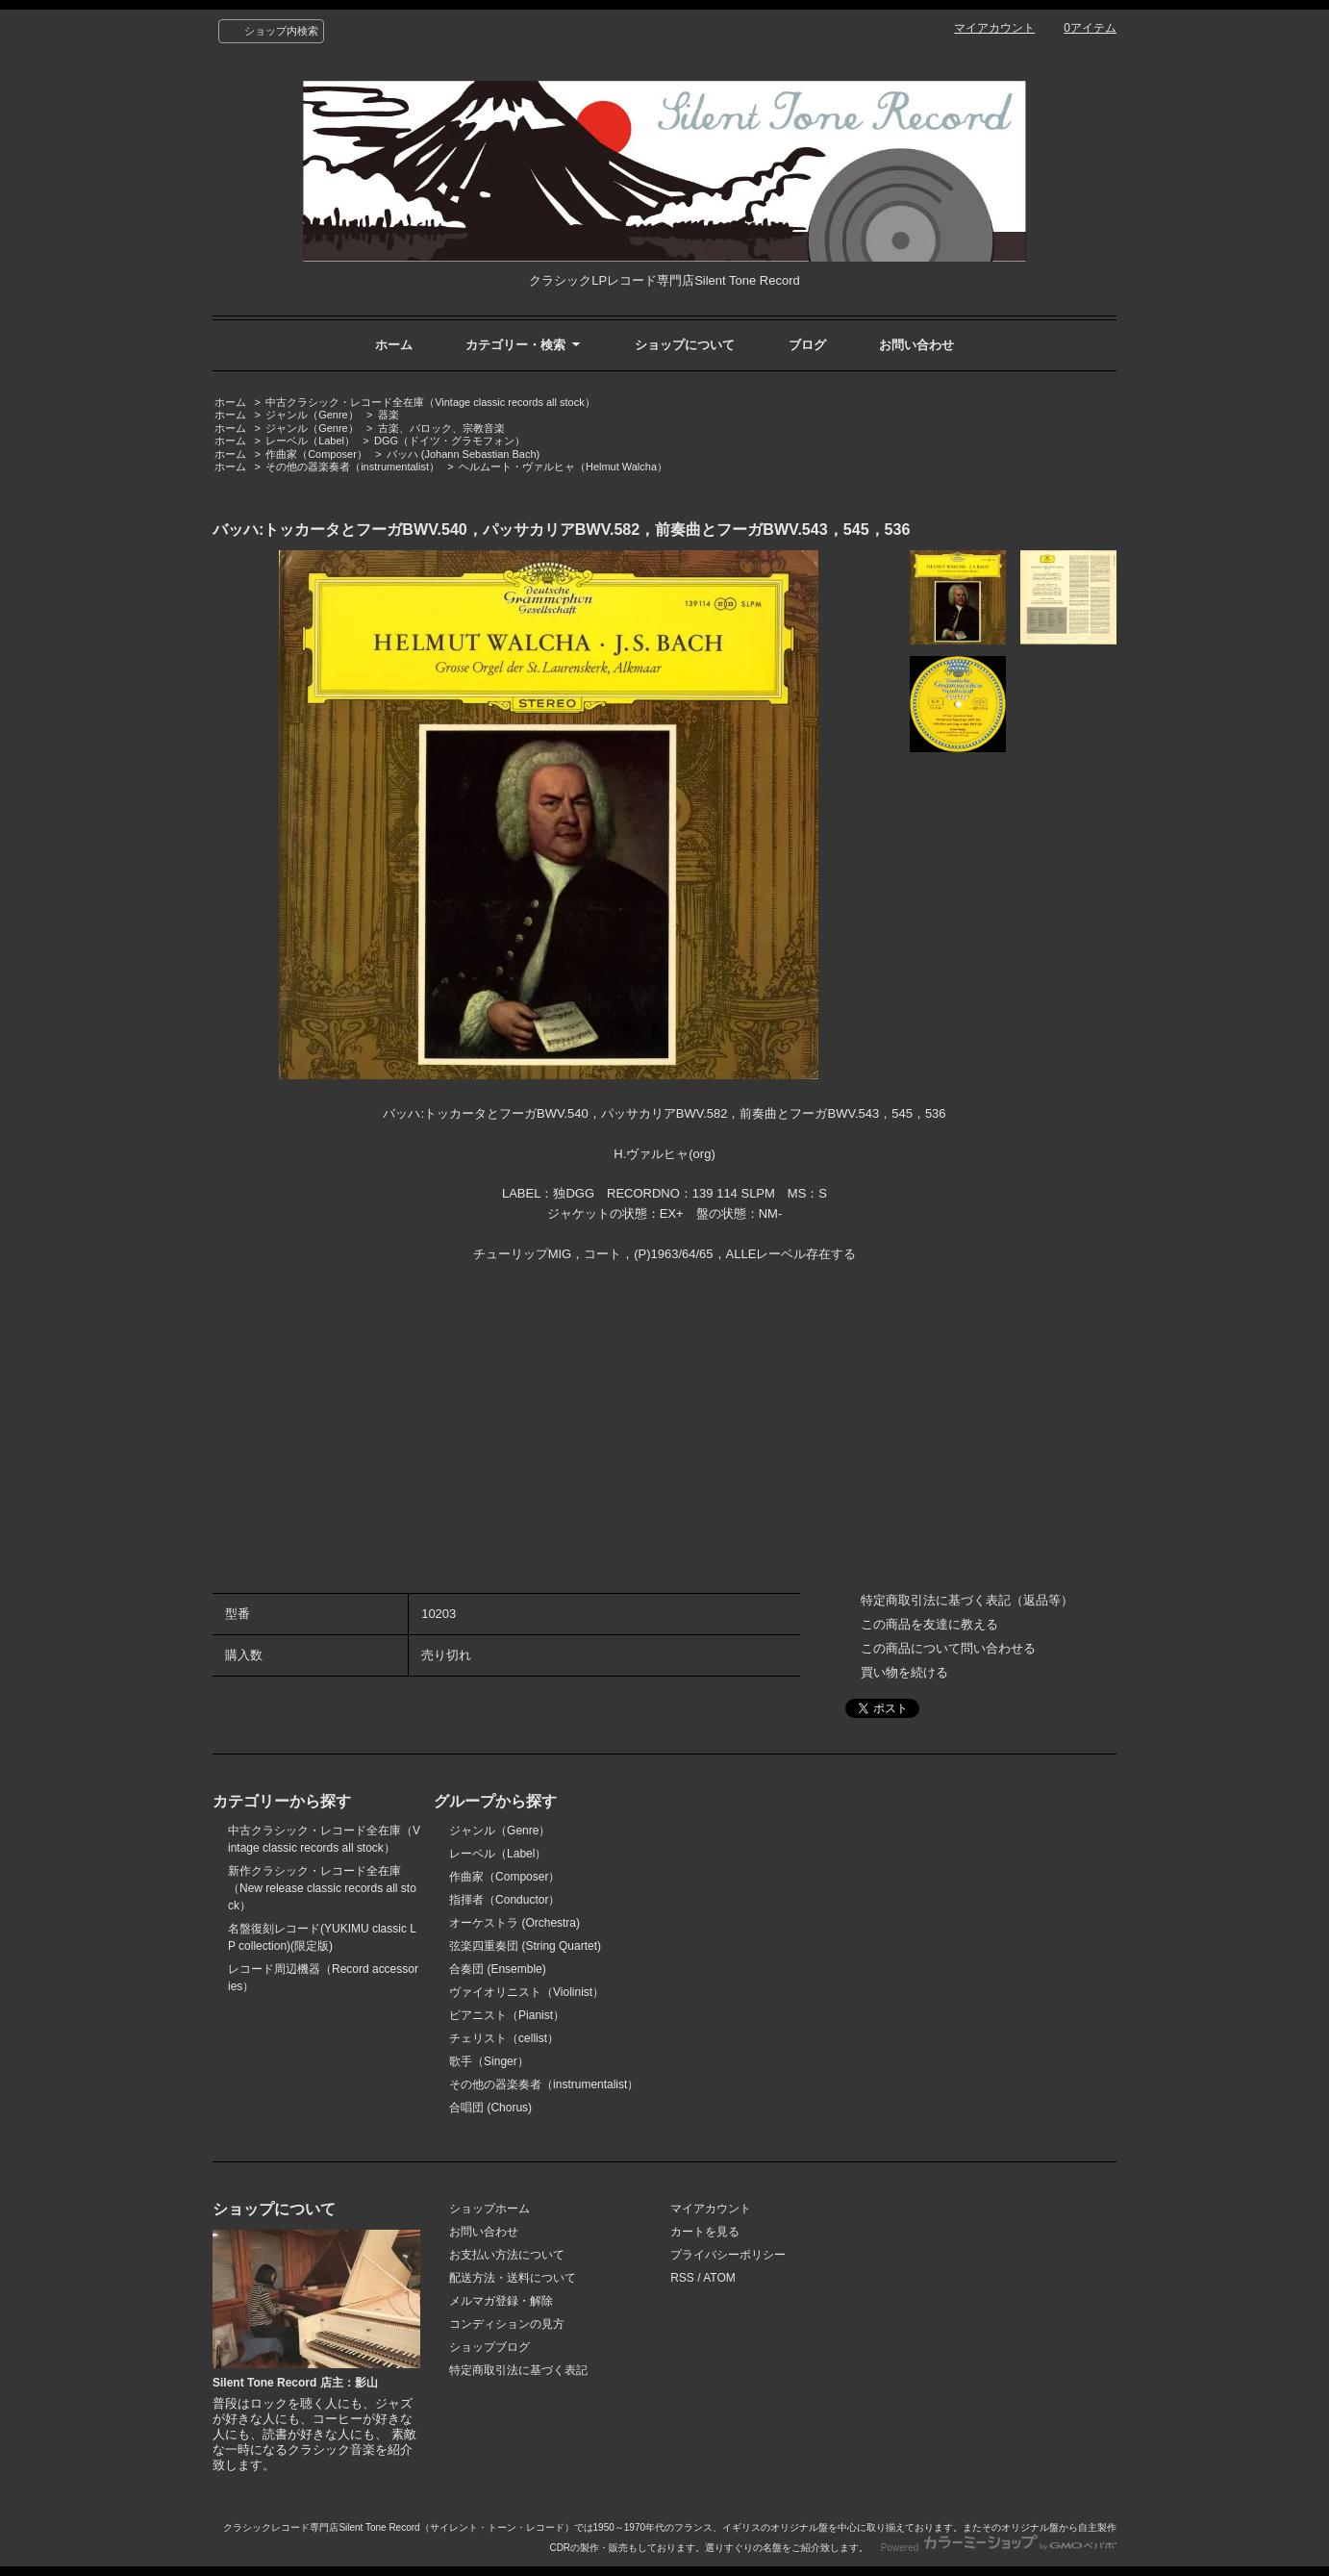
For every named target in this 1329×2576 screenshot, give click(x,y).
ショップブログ (489, 2347)
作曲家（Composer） (316, 454)
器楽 (388, 414)
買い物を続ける (904, 1672)
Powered (998, 2547)
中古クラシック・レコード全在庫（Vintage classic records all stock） (429, 402)
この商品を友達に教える (929, 1624)
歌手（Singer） (489, 2061)
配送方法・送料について (512, 2278)
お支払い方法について (506, 2254)
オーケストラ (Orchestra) (514, 1923)
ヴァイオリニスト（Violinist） (526, 1992)
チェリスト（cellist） (504, 2038)
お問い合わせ (916, 345)
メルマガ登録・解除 (501, 2301)
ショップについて (685, 345)
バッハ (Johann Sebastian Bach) (463, 454)
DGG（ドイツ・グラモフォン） (449, 440)
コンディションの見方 (506, 2324)
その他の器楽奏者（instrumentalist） (352, 466)
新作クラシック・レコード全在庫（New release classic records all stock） (322, 1888)
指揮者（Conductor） (504, 1900)
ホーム (394, 345)
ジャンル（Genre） (312, 414)
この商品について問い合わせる (948, 1648)
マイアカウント (994, 28)
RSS (682, 2278)
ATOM (719, 2278)
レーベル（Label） (310, 440)
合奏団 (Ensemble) (497, 1969)
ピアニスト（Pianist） (506, 2015)
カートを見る (705, 2231)
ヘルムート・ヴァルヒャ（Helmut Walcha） (563, 466)
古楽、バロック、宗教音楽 (441, 428)
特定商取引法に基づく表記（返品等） (967, 1600)
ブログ (807, 345)
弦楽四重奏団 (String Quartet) (525, 1946)
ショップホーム (489, 2208)
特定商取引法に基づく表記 (518, 2370)
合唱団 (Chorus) (490, 2107)
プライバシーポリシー (728, 2254)
